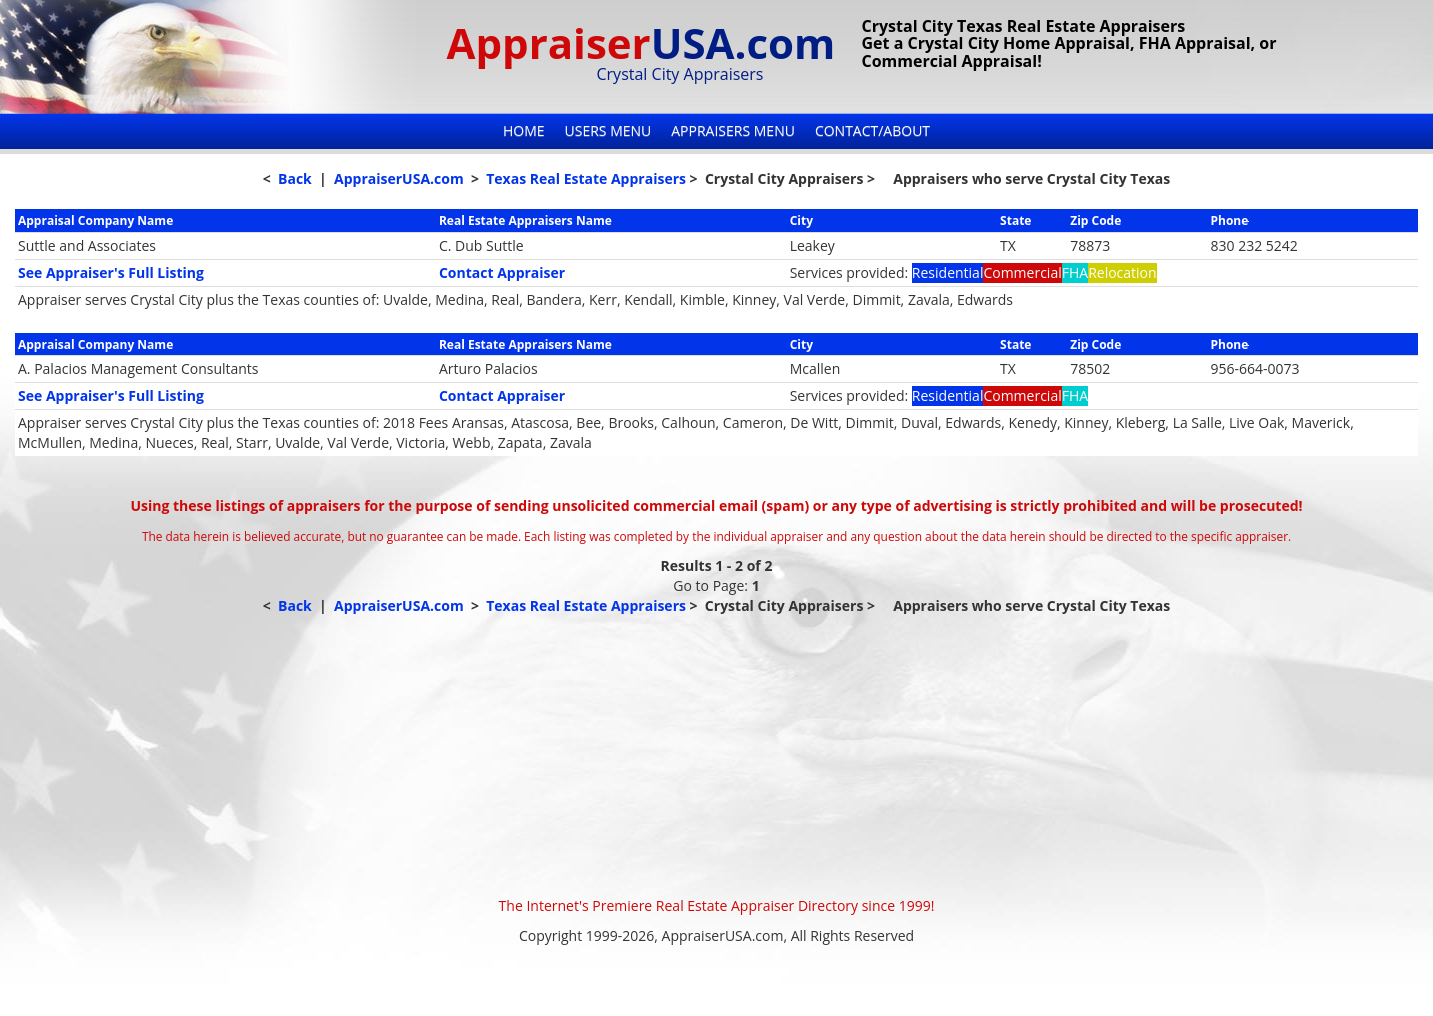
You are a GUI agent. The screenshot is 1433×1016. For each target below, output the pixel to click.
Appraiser (641, 42)
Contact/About (872, 130)
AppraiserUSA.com (399, 178)
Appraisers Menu (733, 130)
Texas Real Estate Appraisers (586, 178)
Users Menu (608, 130)
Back (295, 178)
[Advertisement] (717, 756)
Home (524, 130)
